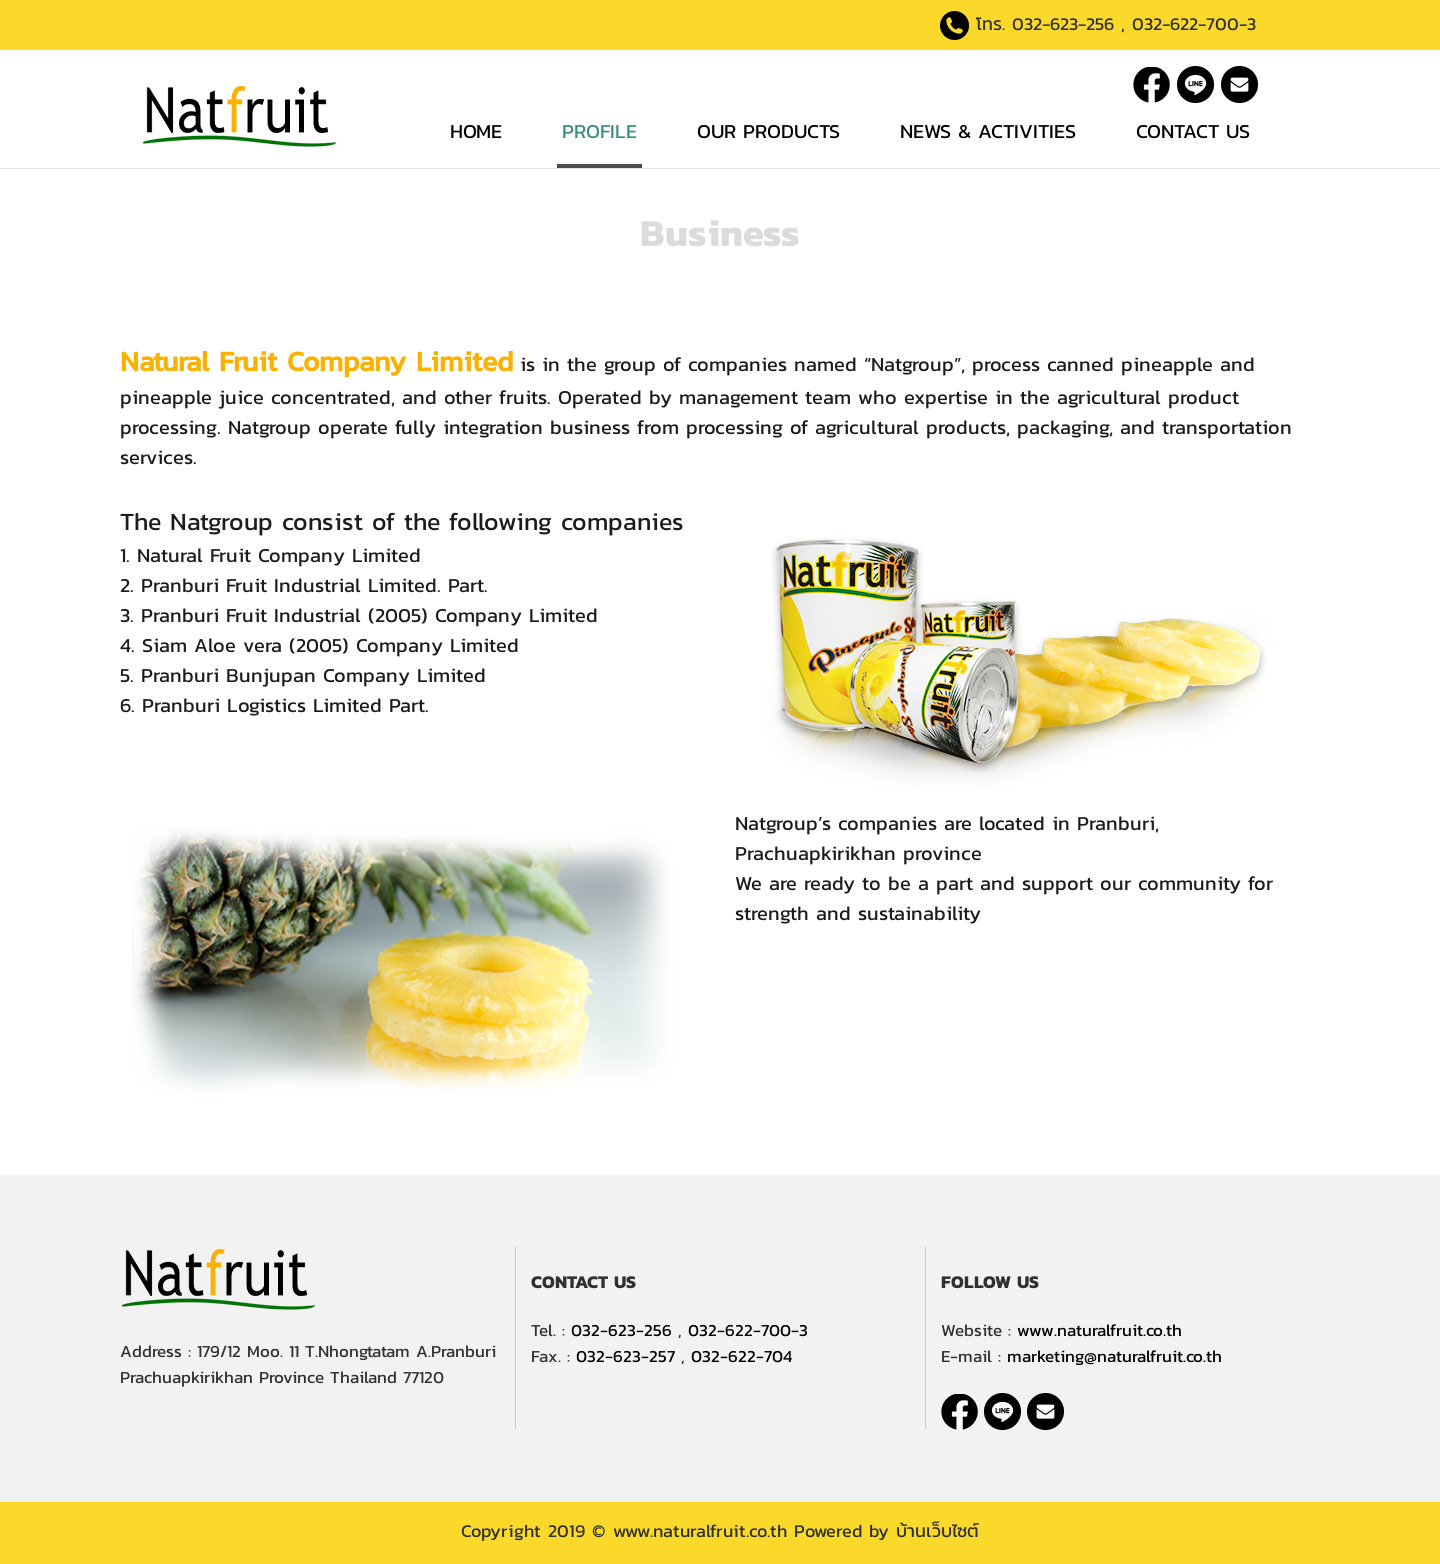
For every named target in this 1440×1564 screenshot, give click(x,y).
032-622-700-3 (1194, 23)
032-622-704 (741, 1356)
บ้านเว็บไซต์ (937, 1530)
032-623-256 (1063, 23)
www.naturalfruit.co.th (1099, 1330)
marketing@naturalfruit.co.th (1114, 1356)
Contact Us (1193, 131)
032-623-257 (625, 1356)
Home (476, 131)
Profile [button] (599, 131)
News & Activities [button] (988, 131)
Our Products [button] (768, 131)
